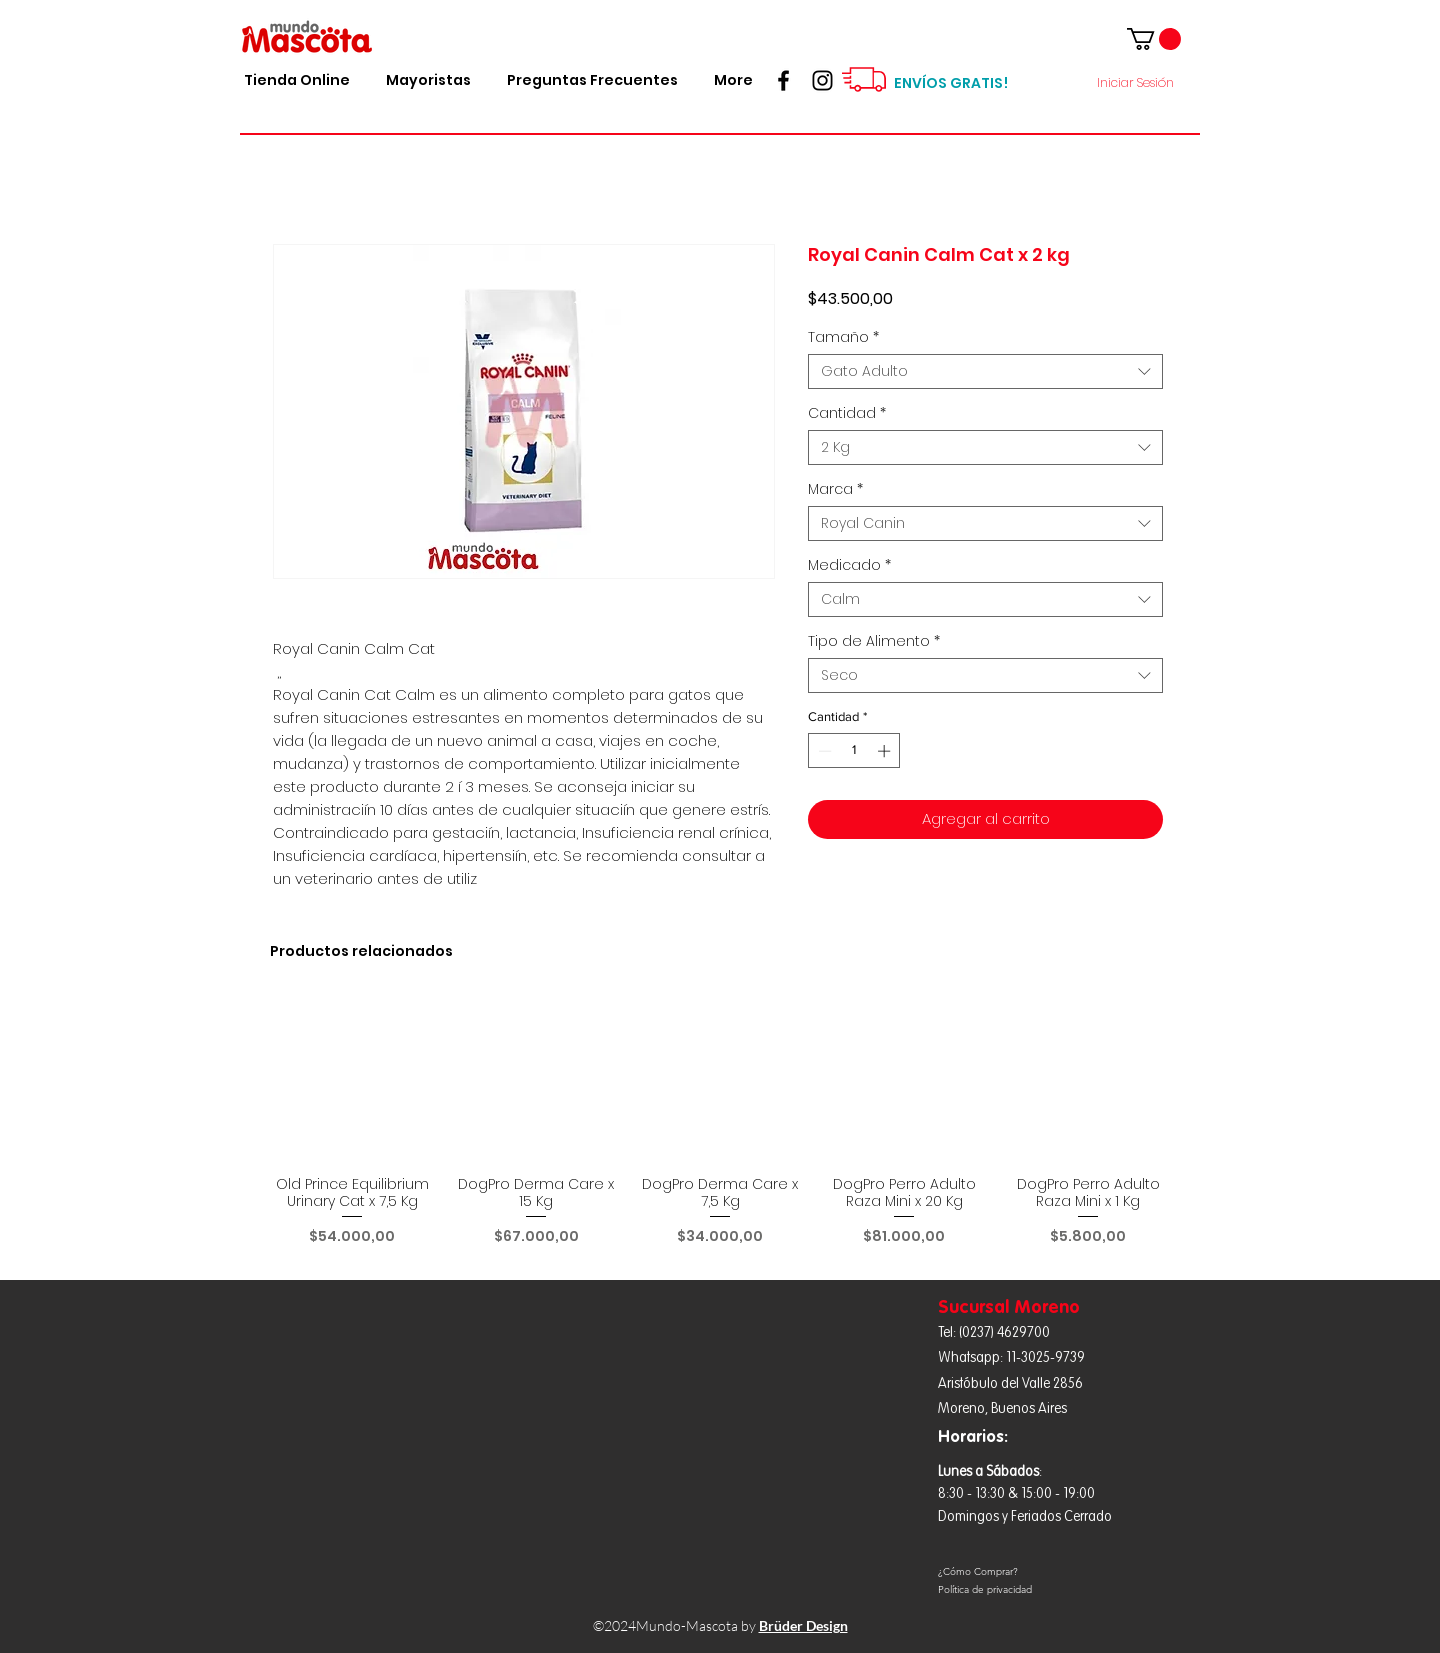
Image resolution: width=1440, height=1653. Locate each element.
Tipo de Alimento (874, 641)
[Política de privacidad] (1046, 1590)
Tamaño (843, 337)
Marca (835, 489)
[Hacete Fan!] (783, 80)
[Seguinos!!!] (822, 80)
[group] (720, 1130)
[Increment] (886, 751)
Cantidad (847, 413)
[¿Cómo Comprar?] (1046, 1572)
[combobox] (985, 371)
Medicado (849, 565)
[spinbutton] (854, 751)
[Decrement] (823, 751)
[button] (1154, 39)
